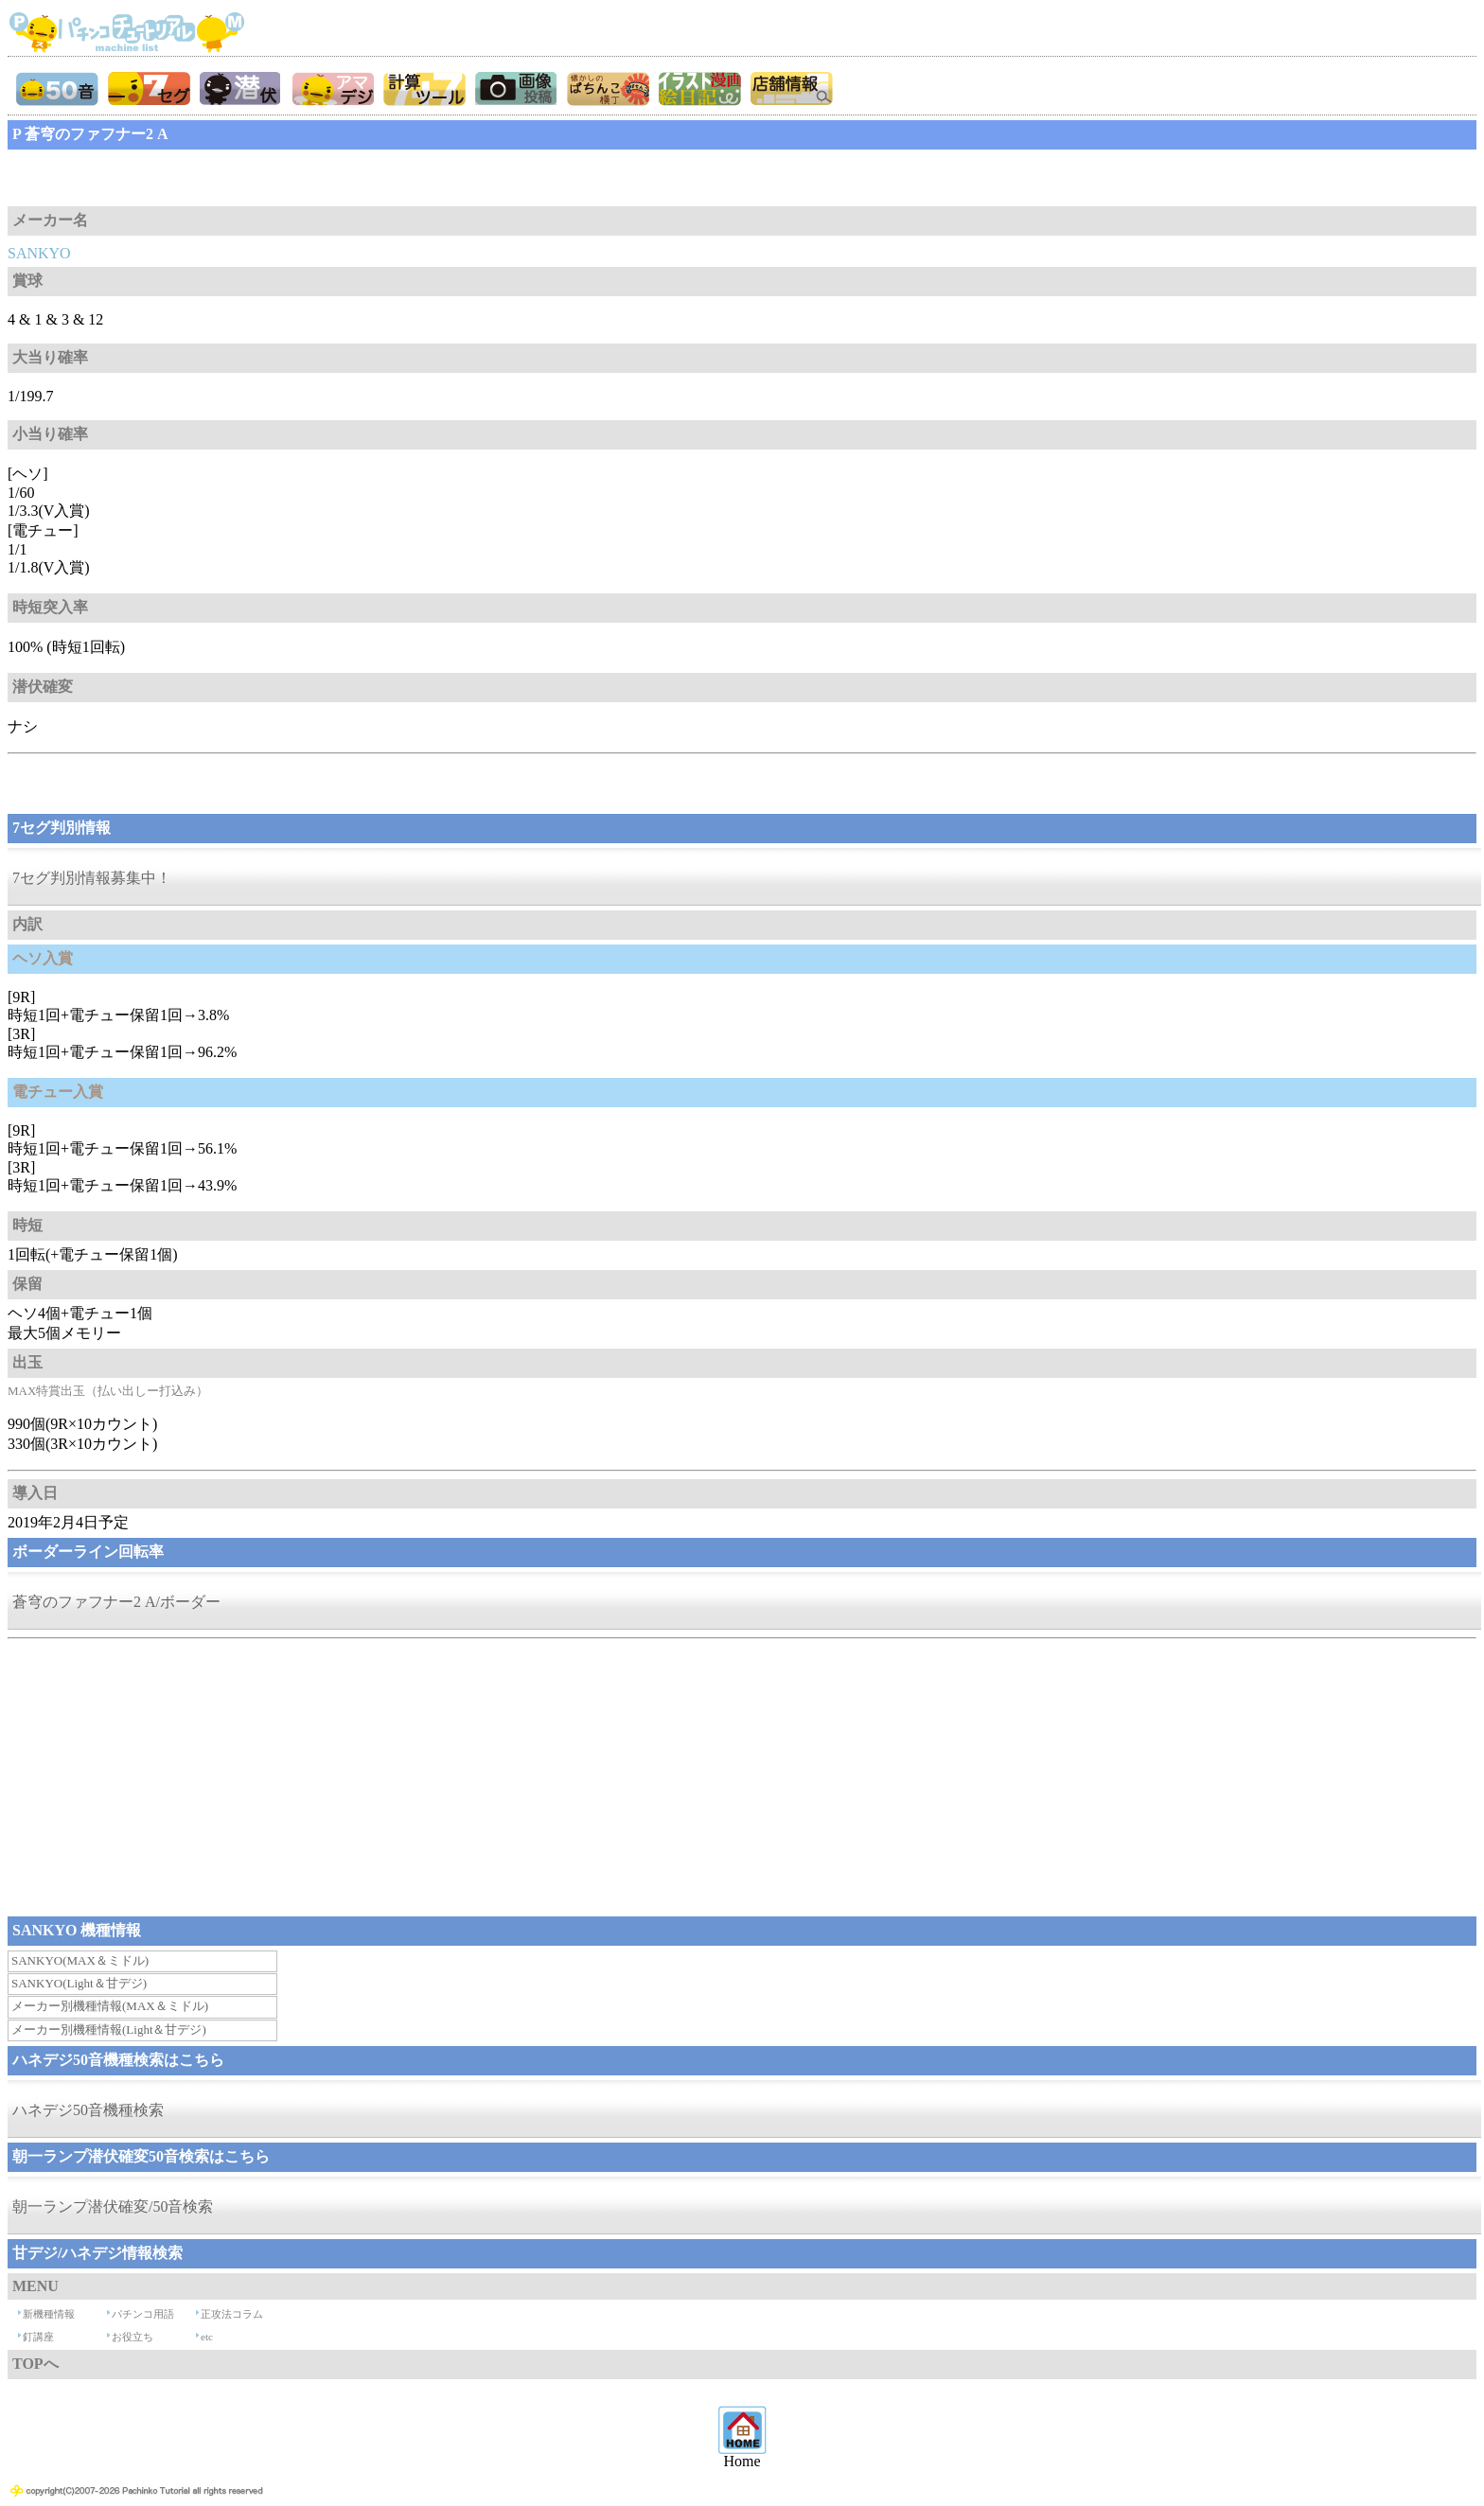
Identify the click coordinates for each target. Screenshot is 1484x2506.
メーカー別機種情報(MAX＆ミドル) (109, 2006)
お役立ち (132, 2336)
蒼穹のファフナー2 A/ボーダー (116, 1602)
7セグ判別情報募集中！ (91, 878)
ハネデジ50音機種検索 (88, 2110)
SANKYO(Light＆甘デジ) (79, 1983)
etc (207, 2336)
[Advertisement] (159, 178)
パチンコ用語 (143, 2314)
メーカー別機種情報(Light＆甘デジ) (108, 2029)
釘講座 (38, 2336)
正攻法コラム (232, 2314)
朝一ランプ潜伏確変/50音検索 (112, 2206)
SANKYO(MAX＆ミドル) (80, 1960)
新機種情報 (49, 2314)
